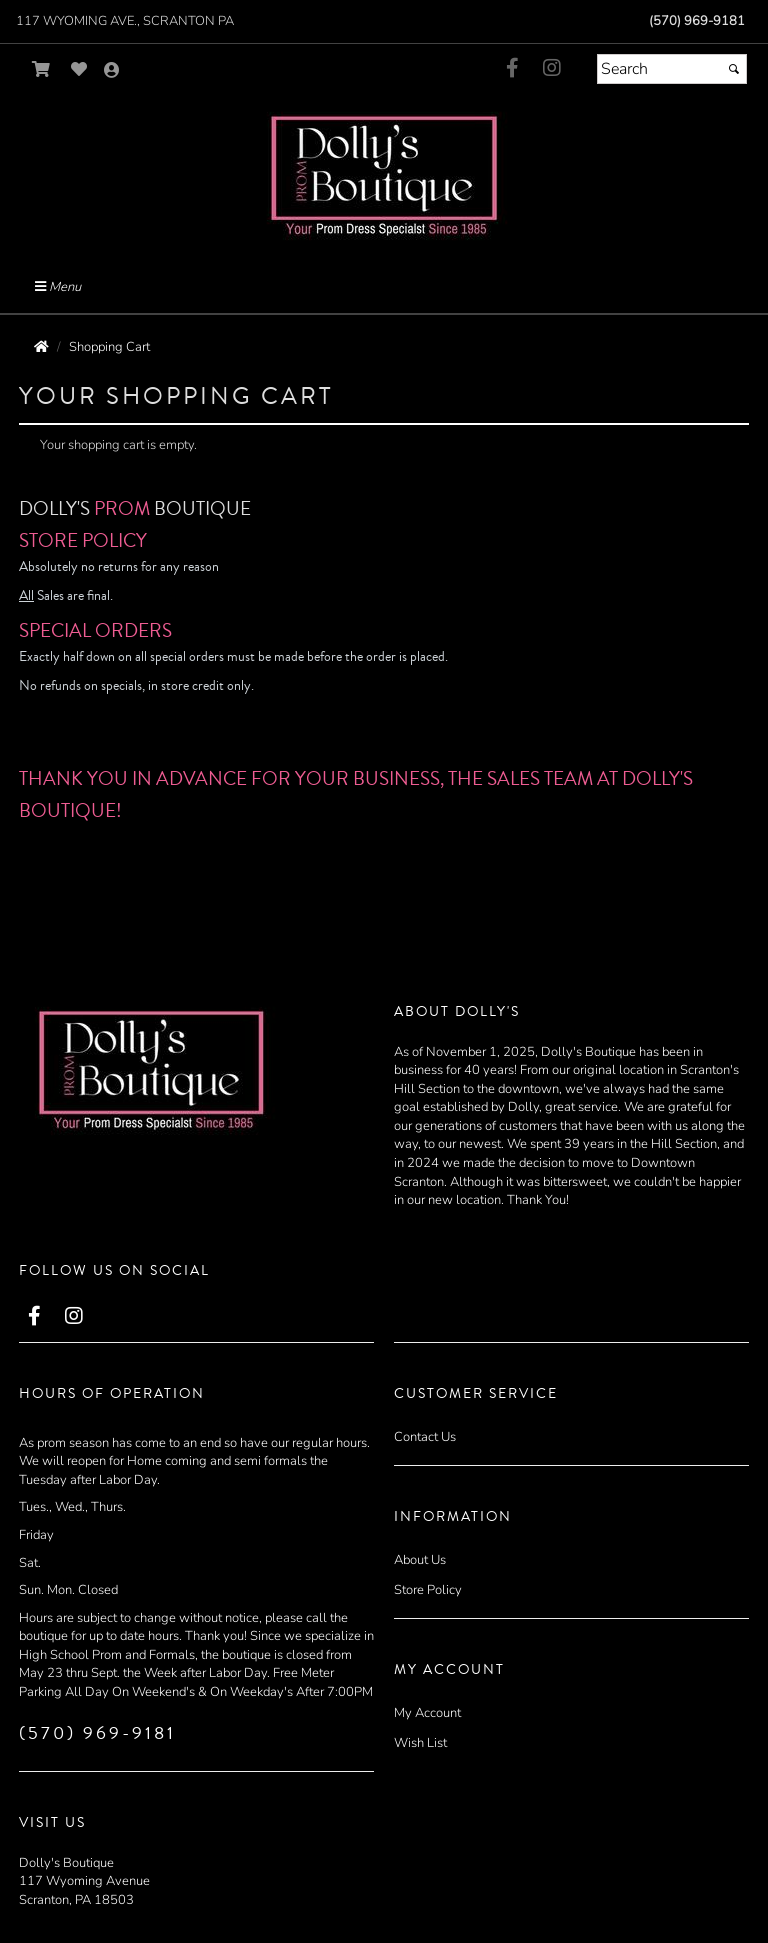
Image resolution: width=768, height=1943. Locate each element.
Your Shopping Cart (176, 396)
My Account (427, 1713)
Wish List (420, 1743)
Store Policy (428, 1590)
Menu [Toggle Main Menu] (58, 287)
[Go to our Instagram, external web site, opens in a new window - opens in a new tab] (552, 69)
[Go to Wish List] (79, 69)
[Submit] (734, 69)
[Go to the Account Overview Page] (112, 71)
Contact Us (425, 1437)
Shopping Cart (109, 347)
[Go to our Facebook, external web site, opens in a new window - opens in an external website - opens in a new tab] (512, 69)
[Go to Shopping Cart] (41, 69)
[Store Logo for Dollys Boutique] (384, 175)
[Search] (672, 69)
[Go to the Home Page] (41, 347)
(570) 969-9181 (697, 21)
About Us (420, 1560)
